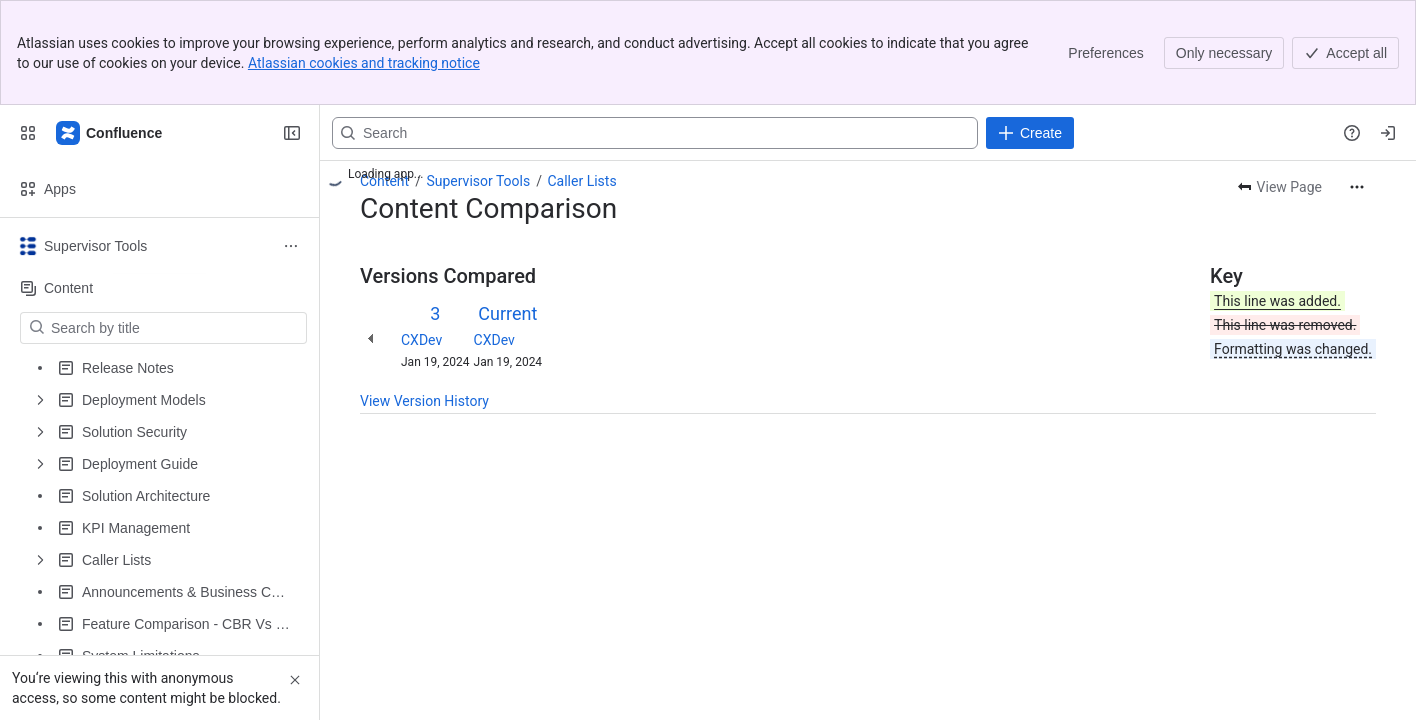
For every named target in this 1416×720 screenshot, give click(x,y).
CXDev (421, 340)
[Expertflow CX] (110, 133)
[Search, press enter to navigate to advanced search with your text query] (655, 133)
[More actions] (1357, 187)
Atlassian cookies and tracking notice (364, 63)
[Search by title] (175, 328)
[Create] (1030, 133)
